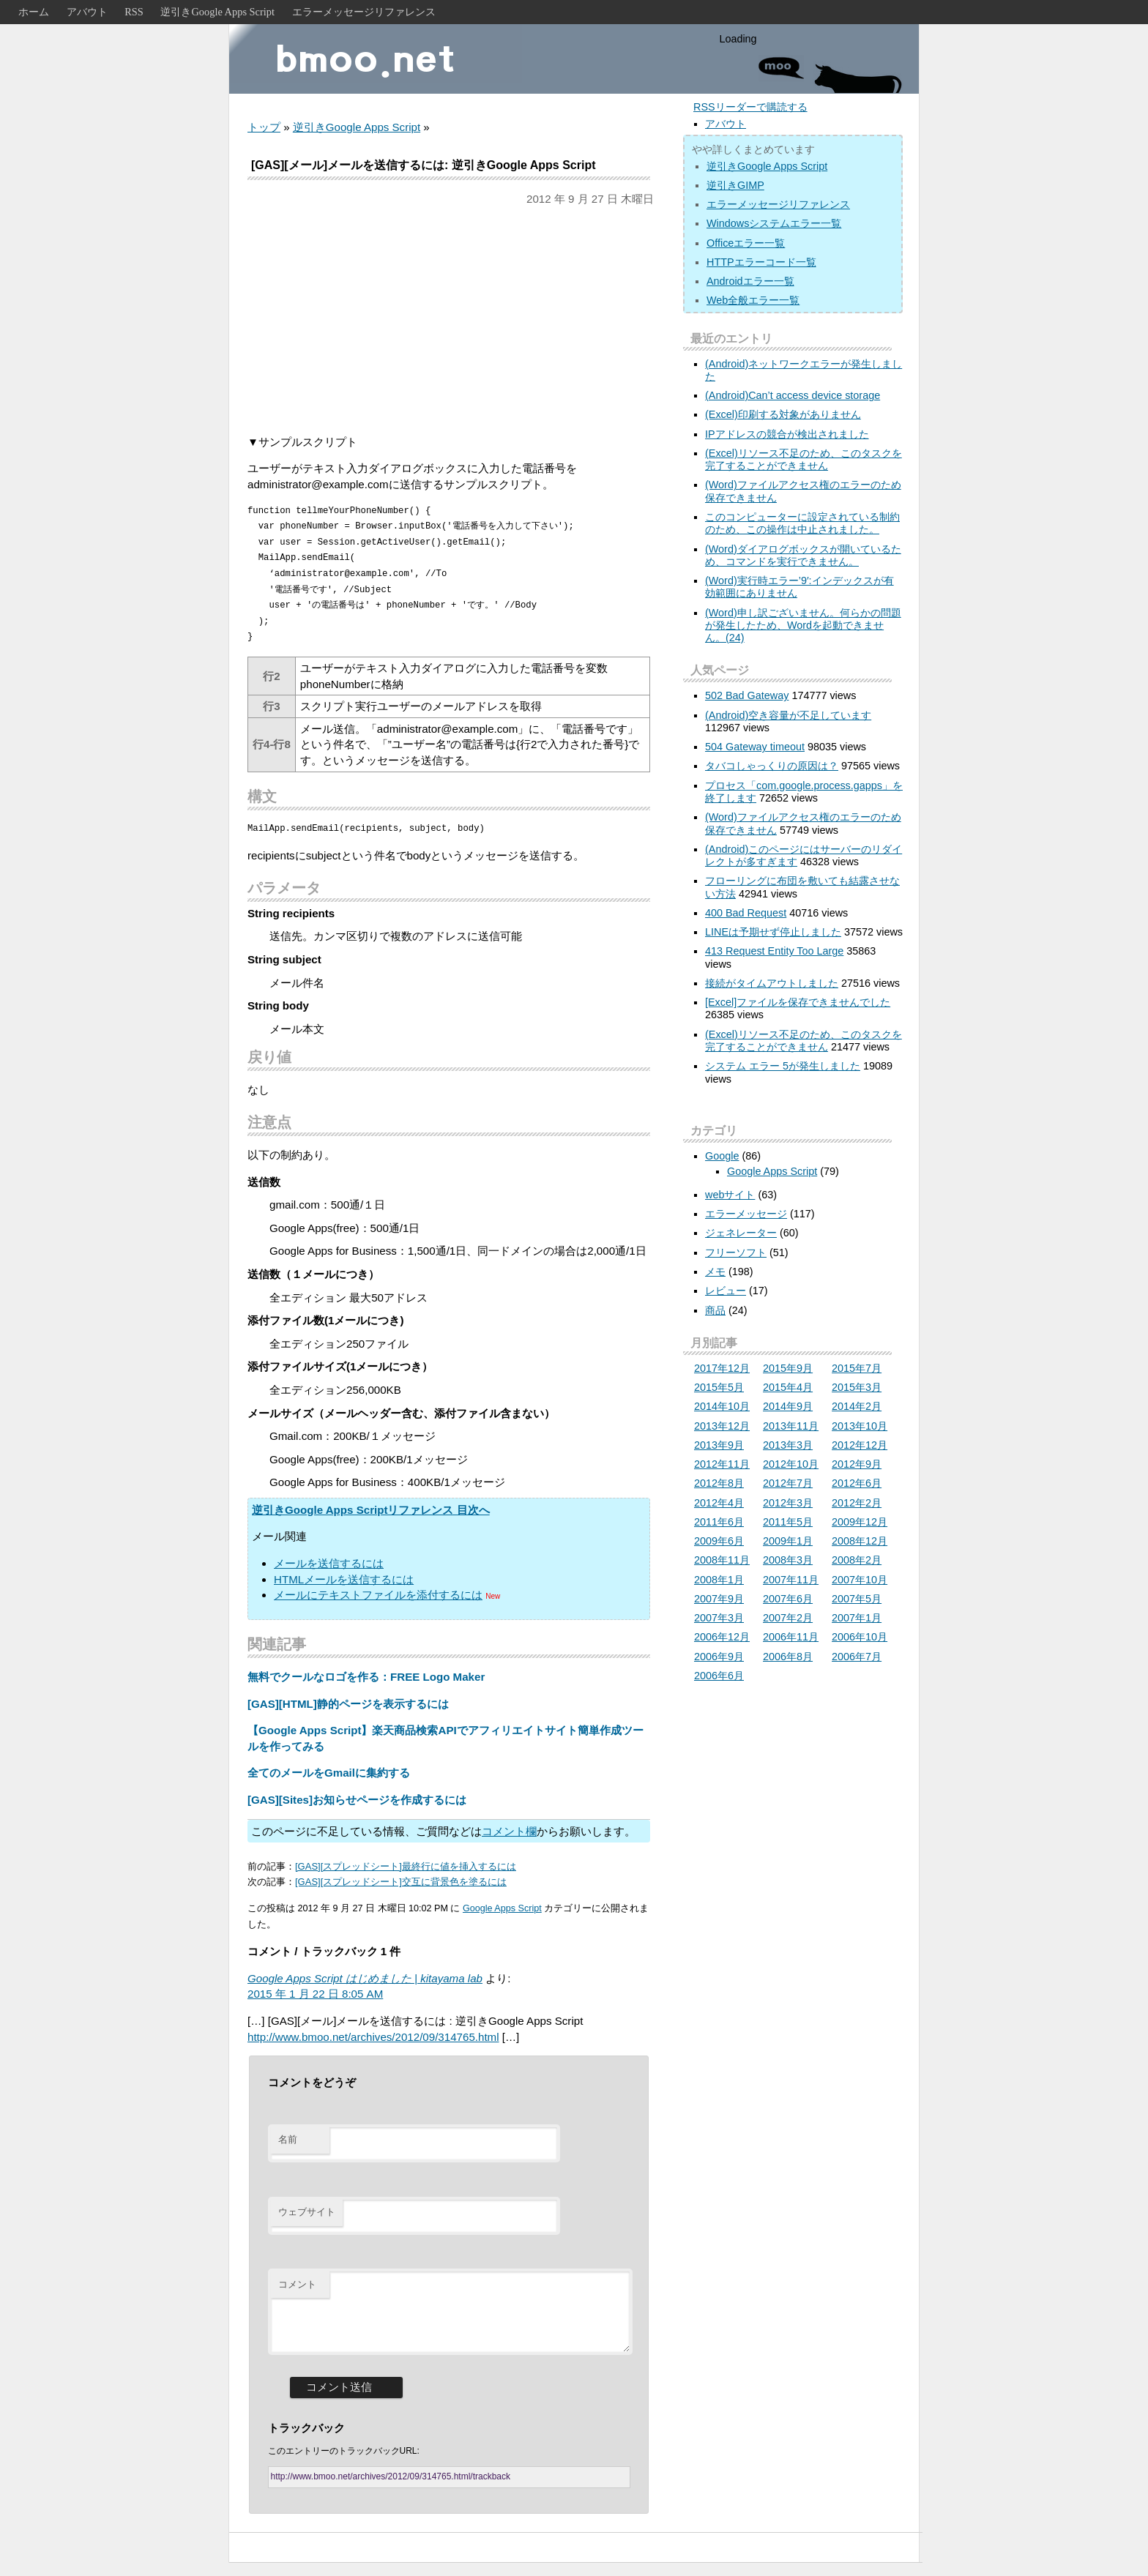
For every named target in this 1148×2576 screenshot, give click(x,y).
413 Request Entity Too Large (774, 951)
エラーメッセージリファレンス (364, 12)
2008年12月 (859, 1541)
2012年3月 (788, 1503)
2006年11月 (791, 1637)
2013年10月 (859, 1426)
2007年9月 (719, 1599)
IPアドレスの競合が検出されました (787, 434)
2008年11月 (722, 1560)
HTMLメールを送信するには (344, 1579)
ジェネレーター (741, 1233)
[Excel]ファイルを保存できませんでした (797, 1002)
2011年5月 (788, 1522)
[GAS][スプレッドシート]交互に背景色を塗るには (401, 1881)
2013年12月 (722, 1426)
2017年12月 (722, 1368)
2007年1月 (856, 1618)
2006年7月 (856, 1656)
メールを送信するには (329, 1563)
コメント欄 (509, 1831)
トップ (263, 127)
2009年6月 (719, 1541)
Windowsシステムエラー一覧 (774, 223)
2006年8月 (788, 1656)
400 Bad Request (745, 913)
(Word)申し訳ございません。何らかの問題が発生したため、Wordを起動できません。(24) (803, 625)
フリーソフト (736, 1252)
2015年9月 (788, 1368)
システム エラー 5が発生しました (782, 1066)
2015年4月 (788, 1387)
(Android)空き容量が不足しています (788, 715)
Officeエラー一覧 (746, 243)
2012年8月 (719, 1483)
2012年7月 (788, 1483)
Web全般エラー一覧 (753, 300)
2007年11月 (791, 1580)
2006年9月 (719, 1656)
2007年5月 (856, 1599)
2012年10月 (791, 1464)
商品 (715, 1310)
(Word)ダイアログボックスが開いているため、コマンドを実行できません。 (803, 555)
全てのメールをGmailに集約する (328, 1772)
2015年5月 (719, 1387)
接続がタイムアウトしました (771, 983)
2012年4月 (719, 1503)
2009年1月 (788, 1541)
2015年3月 (856, 1387)
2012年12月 (859, 1445)
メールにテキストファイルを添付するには (378, 1594)
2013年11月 (791, 1426)
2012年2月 (856, 1503)
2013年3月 (788, 1445)
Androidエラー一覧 (750, 281)
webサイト (730, 1195)
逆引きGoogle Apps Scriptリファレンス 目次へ (371, 1510)
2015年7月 (856, 1368)
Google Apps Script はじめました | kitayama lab (364, 1978)
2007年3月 (719, 1618)
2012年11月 (722, 1464)
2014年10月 (722, 1406)
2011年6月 (719, 1522)
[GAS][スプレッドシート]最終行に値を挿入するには (405, 1866)
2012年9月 (856, 1464)
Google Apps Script (502, 1908)
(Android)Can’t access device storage (792, 395)
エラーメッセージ (746, 1214)
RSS (134, 12)
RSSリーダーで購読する (750, 107)
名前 (287, 2139)
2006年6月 (719, 1675)
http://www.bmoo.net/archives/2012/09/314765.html (373, 2037)
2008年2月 (856, 1560)
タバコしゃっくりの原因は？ (771, 766)
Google (722, 1156)
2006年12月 (722, 1637)
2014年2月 (856, 1406)
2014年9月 (788, 1406)
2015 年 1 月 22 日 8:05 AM (315, 1993)
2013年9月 (719, 1445)
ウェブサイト (306, 2211)
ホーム (33, 12)
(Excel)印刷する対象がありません (783, 414)
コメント (297, 2284)
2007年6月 (788, 1599)
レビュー (725, 1290)
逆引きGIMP (735, 185)
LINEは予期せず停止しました (773, 932)
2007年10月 (859, 1580)
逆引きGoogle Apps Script (217, 12)
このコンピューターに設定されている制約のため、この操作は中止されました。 (802, 523)
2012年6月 (856, 1483)
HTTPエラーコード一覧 (761, 262)
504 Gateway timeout (755, 747)
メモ (715, 1271)
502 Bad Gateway (747, 695)
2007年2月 (788, 1618)
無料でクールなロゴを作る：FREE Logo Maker (366, 1676)
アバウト (87, 12)
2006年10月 (859, 1637)
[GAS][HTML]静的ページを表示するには (348, 1704)
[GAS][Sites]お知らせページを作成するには (356, 1799)
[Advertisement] (448, 320)
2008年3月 (788, 1560)
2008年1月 (719, 1580)
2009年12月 (859, 1522)
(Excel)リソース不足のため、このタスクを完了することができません (803, 459)
